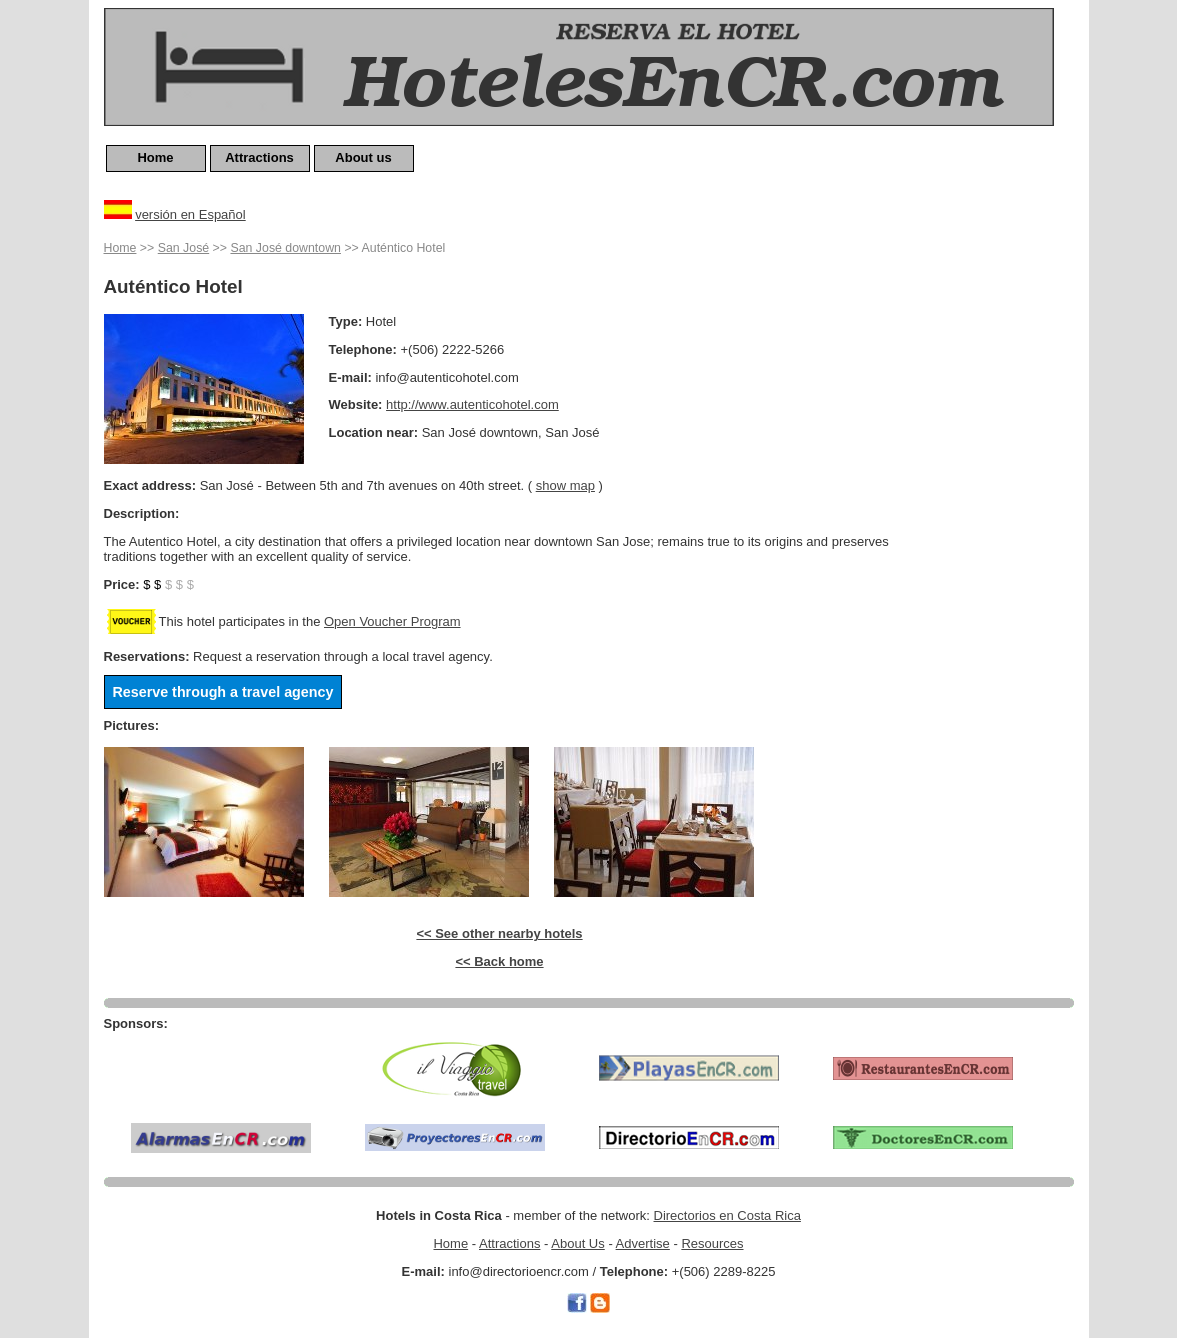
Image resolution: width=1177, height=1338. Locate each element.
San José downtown (285, 248)
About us (363, 157)
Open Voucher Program (392, 621)
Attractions (259, 157)
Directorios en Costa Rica (727, 1215)
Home (155, 157)
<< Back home (499, 961)
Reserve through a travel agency (223, 692)
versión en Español (190, 214)
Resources (712, 1243)
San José (183, 248)
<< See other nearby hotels (499, 933)
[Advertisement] (994, 537)
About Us (577, 1243)
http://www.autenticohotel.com (472, 404)
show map (565, 485)
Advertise (643, 1243)
